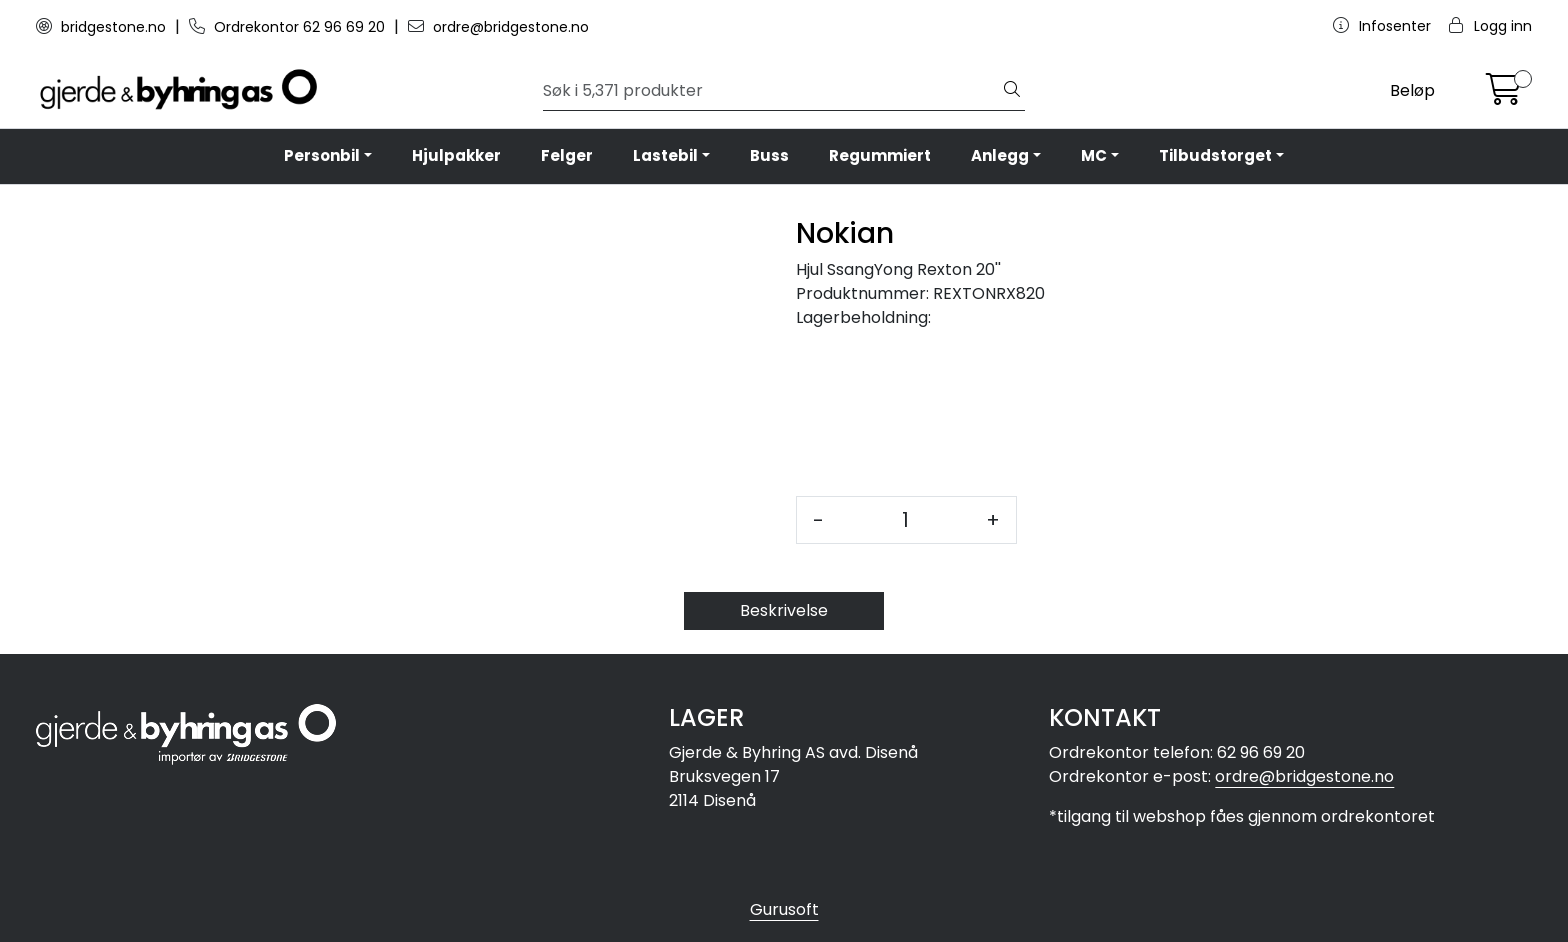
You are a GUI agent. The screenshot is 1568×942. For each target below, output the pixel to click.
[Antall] (905, 520)
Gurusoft (784, 909)
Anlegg (1000, 155)
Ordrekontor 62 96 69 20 (289, 27)
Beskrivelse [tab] (784, 610)
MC (1094, 155)
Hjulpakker (456, 155)
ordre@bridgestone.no (498, 27)
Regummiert (880, 155)
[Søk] (772, 91)
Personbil (322, 155)
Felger (567, 155)
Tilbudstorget (1215, 155)
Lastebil (665, 155)
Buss (769, 155)
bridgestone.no (103, 27)
